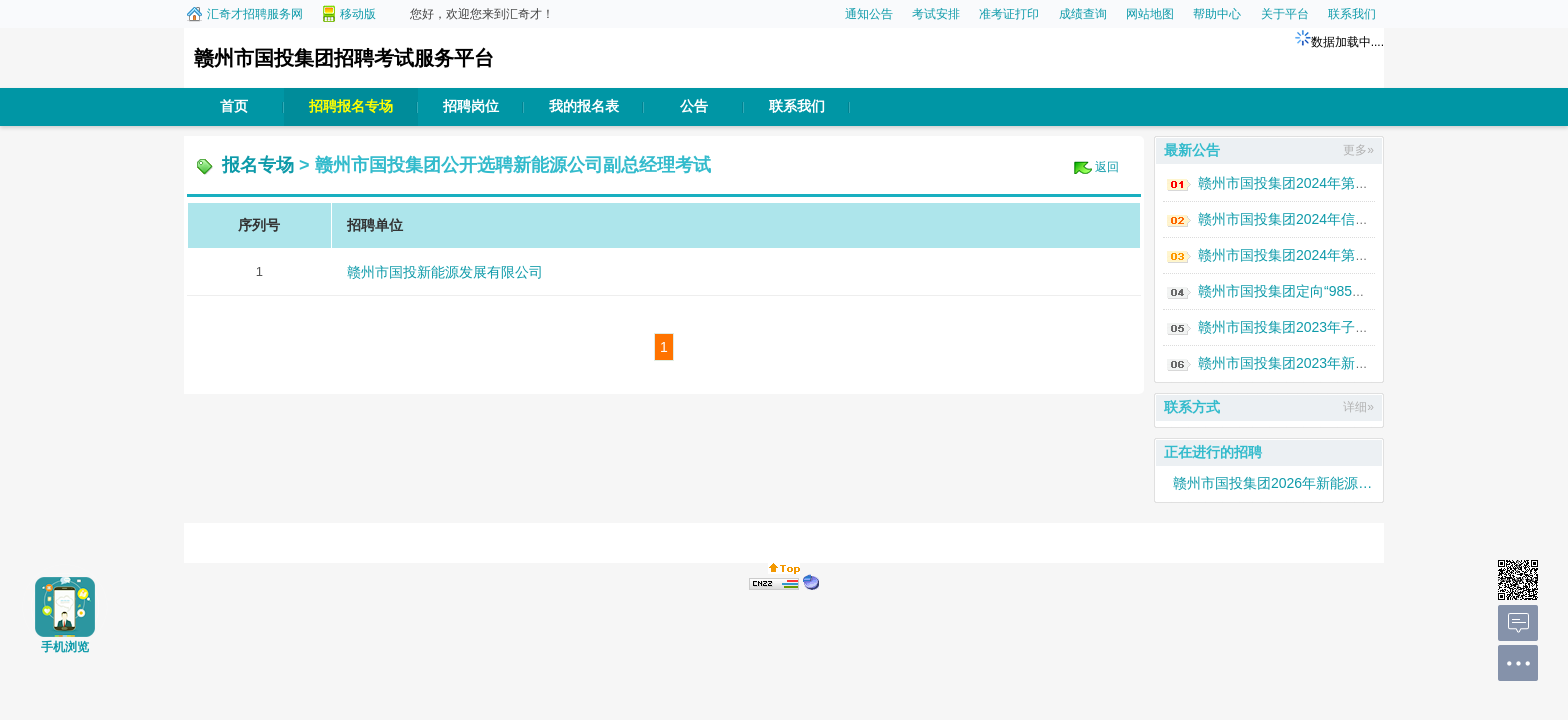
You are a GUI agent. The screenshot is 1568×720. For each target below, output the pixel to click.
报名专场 (258, 165)
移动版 (358, 14)
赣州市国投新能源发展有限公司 (445, 272)
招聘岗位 (471, 106)
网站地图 (1150, 14)
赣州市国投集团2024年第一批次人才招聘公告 (1339, 255)
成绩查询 (1083, 14)
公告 (694, 106)
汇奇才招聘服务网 (255, 14)
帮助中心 (1217, 14)
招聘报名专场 (351, 106)
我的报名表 (584, 106)
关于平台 (1285, 14)
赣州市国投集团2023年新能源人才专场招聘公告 (1346, 363)
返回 (1107, 167)
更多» (1358, 150)
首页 (234, 106)
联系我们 (1352, 14)
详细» (1358, 407)
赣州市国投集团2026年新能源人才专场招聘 (1273, 483)
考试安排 (936, 14)
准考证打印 (1009, 14)
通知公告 (869, 14)
